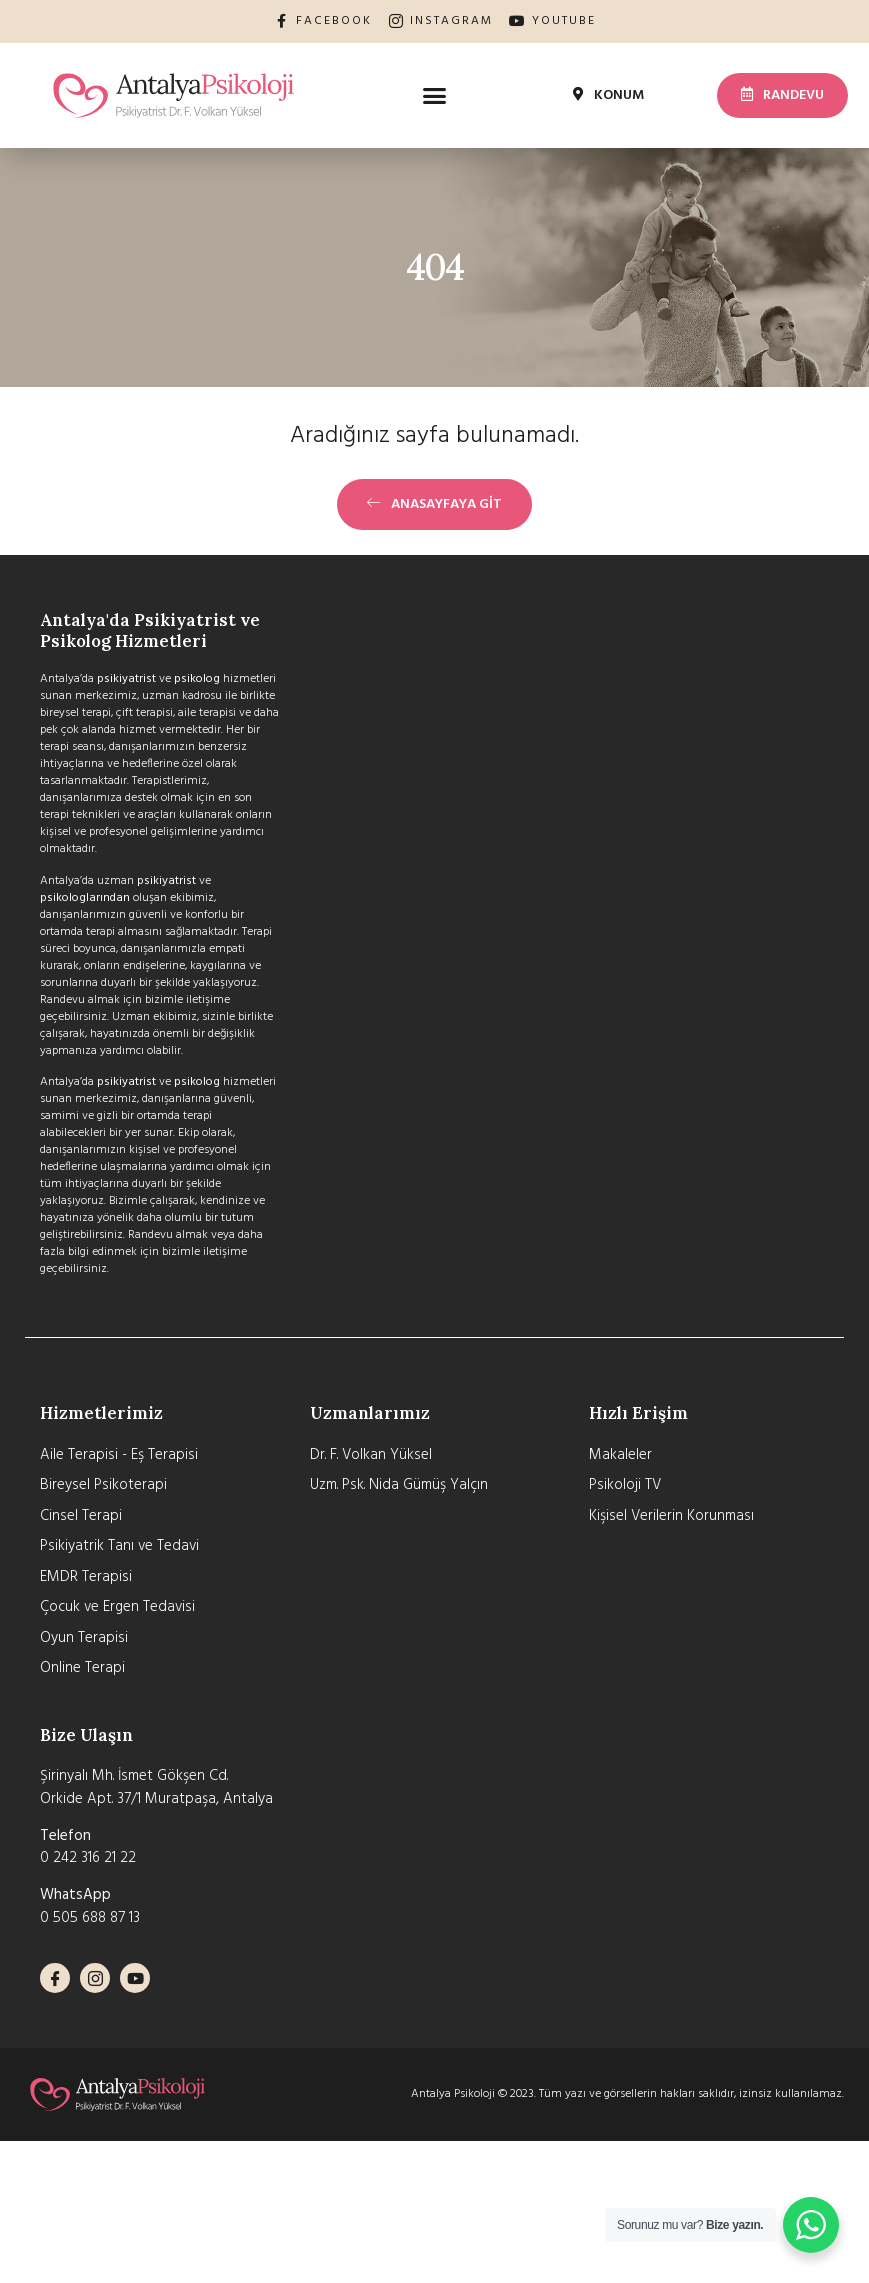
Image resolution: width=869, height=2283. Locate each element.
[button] (435, 95)
